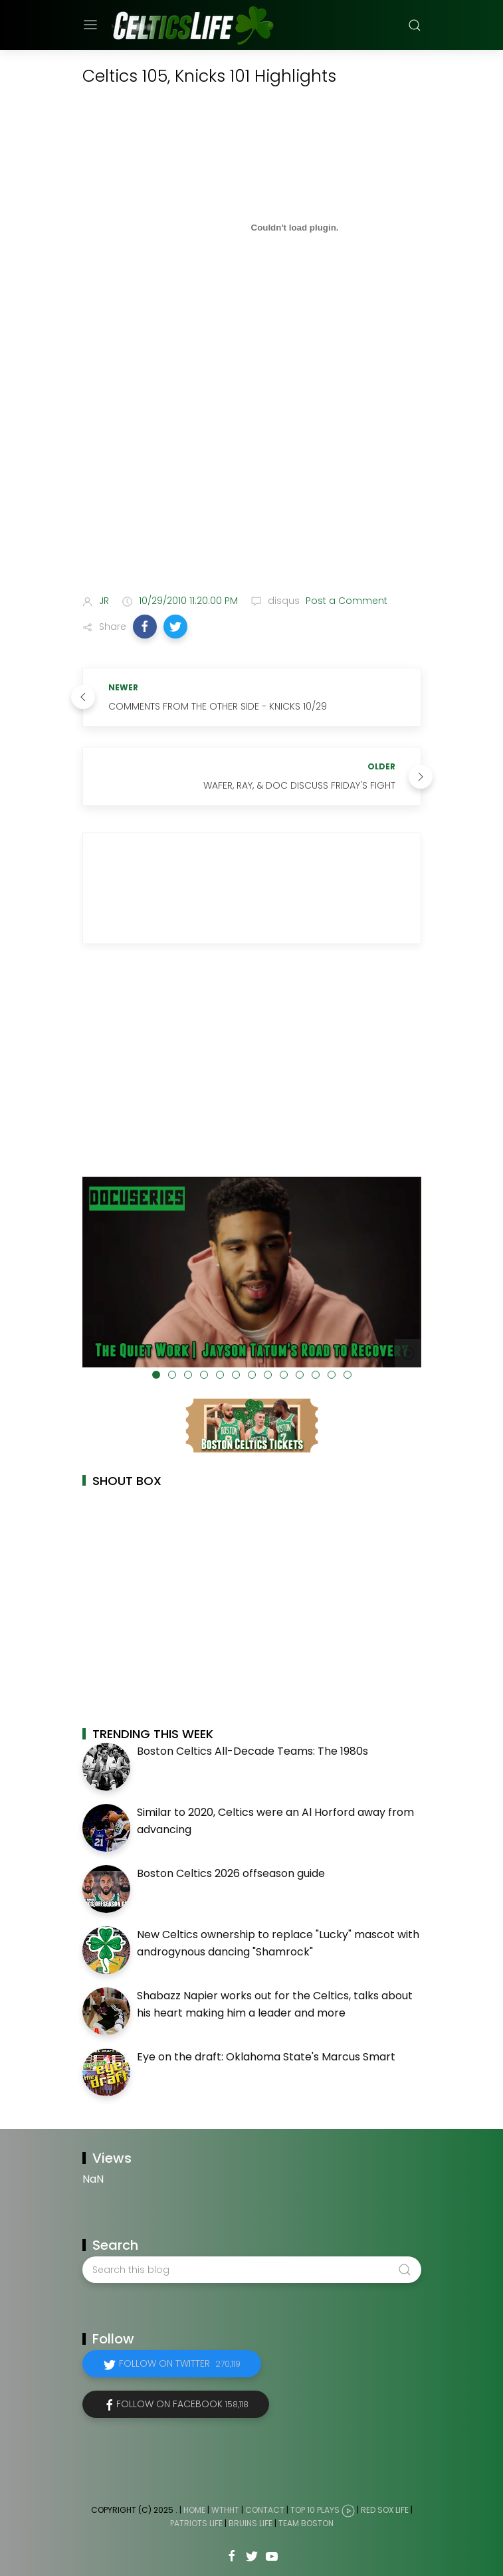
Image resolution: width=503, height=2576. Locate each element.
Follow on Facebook (182, 2404)
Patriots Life (196, 2523)
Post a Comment (345, 600)
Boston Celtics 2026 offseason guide (231, 1873)
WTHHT (225, 2510)
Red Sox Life (385, 2510)
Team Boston (306, 2523)
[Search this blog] (251, 2269)
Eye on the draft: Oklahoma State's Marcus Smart (266, 2056)
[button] (145, 627)
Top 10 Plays (315, 2510)
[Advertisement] (251, 479)
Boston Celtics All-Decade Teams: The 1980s (252, 1751)
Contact (264, 2510)
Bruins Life (250, 2523)
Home (194, 2510)
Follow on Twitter (180, 2363)
